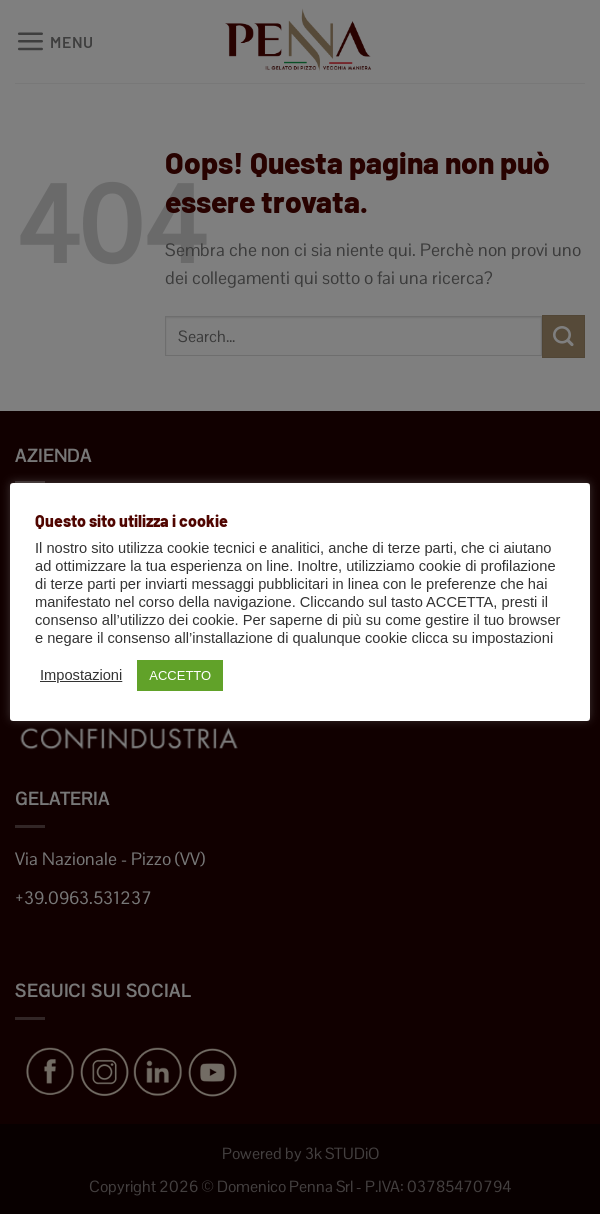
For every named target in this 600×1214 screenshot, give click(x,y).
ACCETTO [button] (180, 675)
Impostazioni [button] (81, 675)
